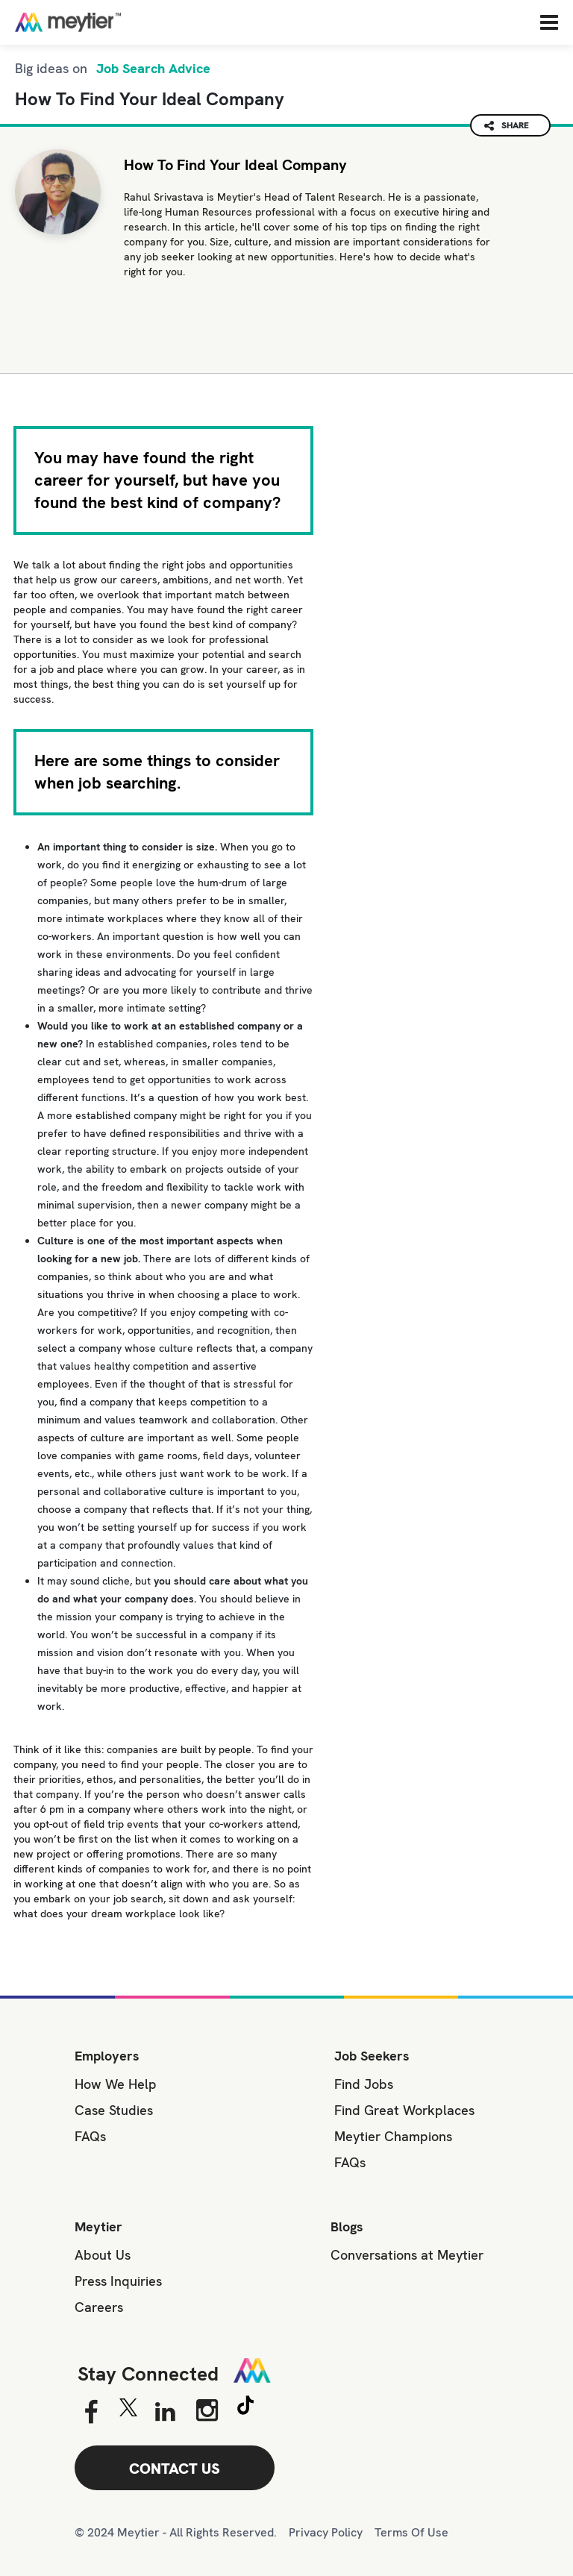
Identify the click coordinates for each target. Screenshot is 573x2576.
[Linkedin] (165, 2412)
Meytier (98, 2226)
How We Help (116, 2084)
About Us (103, 2254)
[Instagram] (207, 2410)
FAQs (90, 2136)
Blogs (347, 2226)
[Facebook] (91, 2412)
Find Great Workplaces (404, 2110)
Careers (99, 2307)
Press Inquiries (118, 2281)
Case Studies (114, 2110)
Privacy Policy (326, 2532)
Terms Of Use (411, 2532)
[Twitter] (128, 2411)
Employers (107, 2055)
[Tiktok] (245, 2407)
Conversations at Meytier (407, 2254)
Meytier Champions (393, 2136)
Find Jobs (363, 2084)
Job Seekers (372, 2055)
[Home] (115, 22)
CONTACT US (174, 2468)
